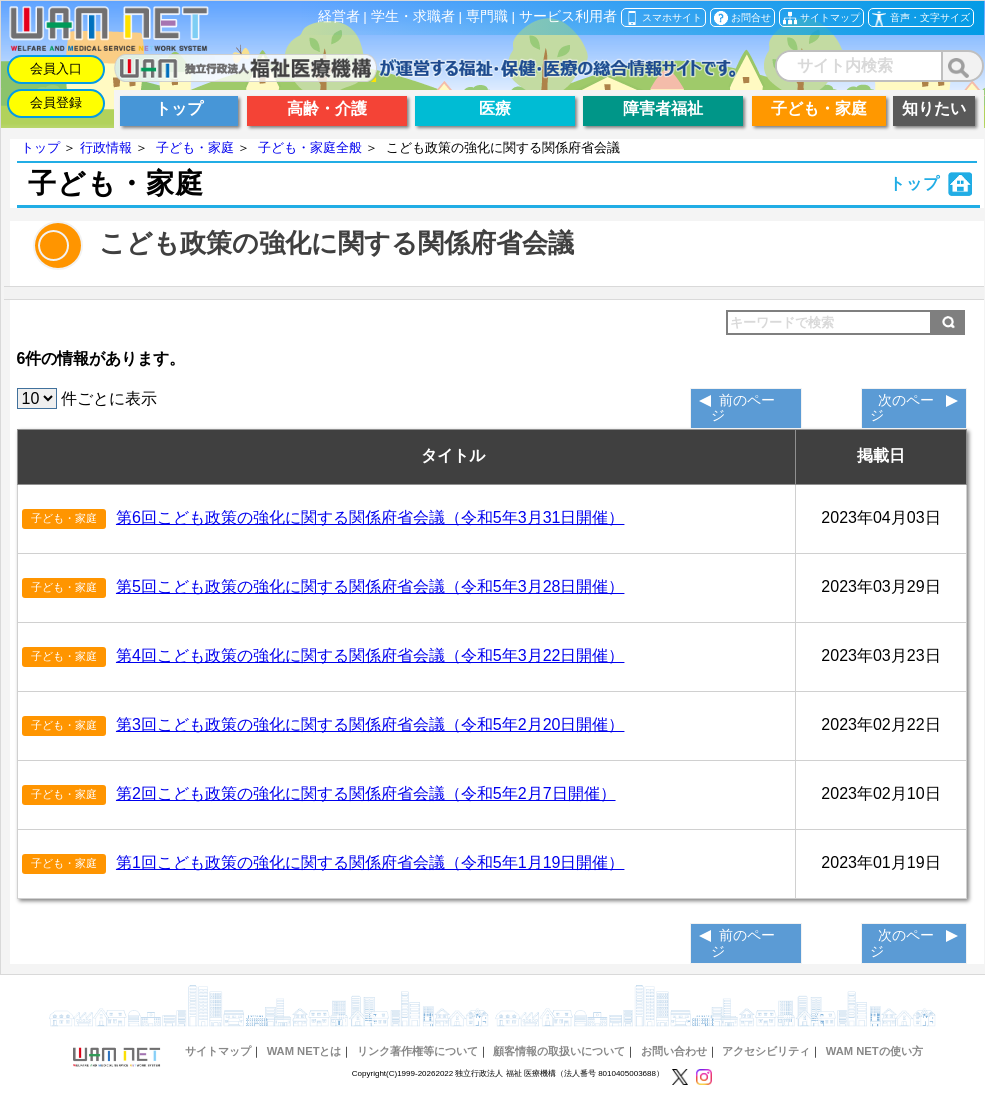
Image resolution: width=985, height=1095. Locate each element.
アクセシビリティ (766, 1051)
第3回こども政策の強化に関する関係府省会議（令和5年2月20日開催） (370, 724)
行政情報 (106, 147)
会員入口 (56, 68)
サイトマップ (218, 1051)
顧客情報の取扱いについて (559, 1051)
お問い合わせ (674, 1051)
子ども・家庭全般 (310, 147)
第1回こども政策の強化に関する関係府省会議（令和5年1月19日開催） (370, 862)
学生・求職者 (413, 16)
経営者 (339, 16)
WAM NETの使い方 (874, 1051)
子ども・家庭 (195, 147)
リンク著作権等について (417, 1051)
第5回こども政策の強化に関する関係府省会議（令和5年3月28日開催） (370, 586)
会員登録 (56, 102)
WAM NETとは (304, 1051)
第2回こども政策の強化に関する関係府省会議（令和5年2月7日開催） (366, 793)
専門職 (487, 16)
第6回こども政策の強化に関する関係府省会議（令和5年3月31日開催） (370, 517)
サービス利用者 (568, 16)
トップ (40, 147)
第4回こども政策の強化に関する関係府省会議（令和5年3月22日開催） (370, 655)
